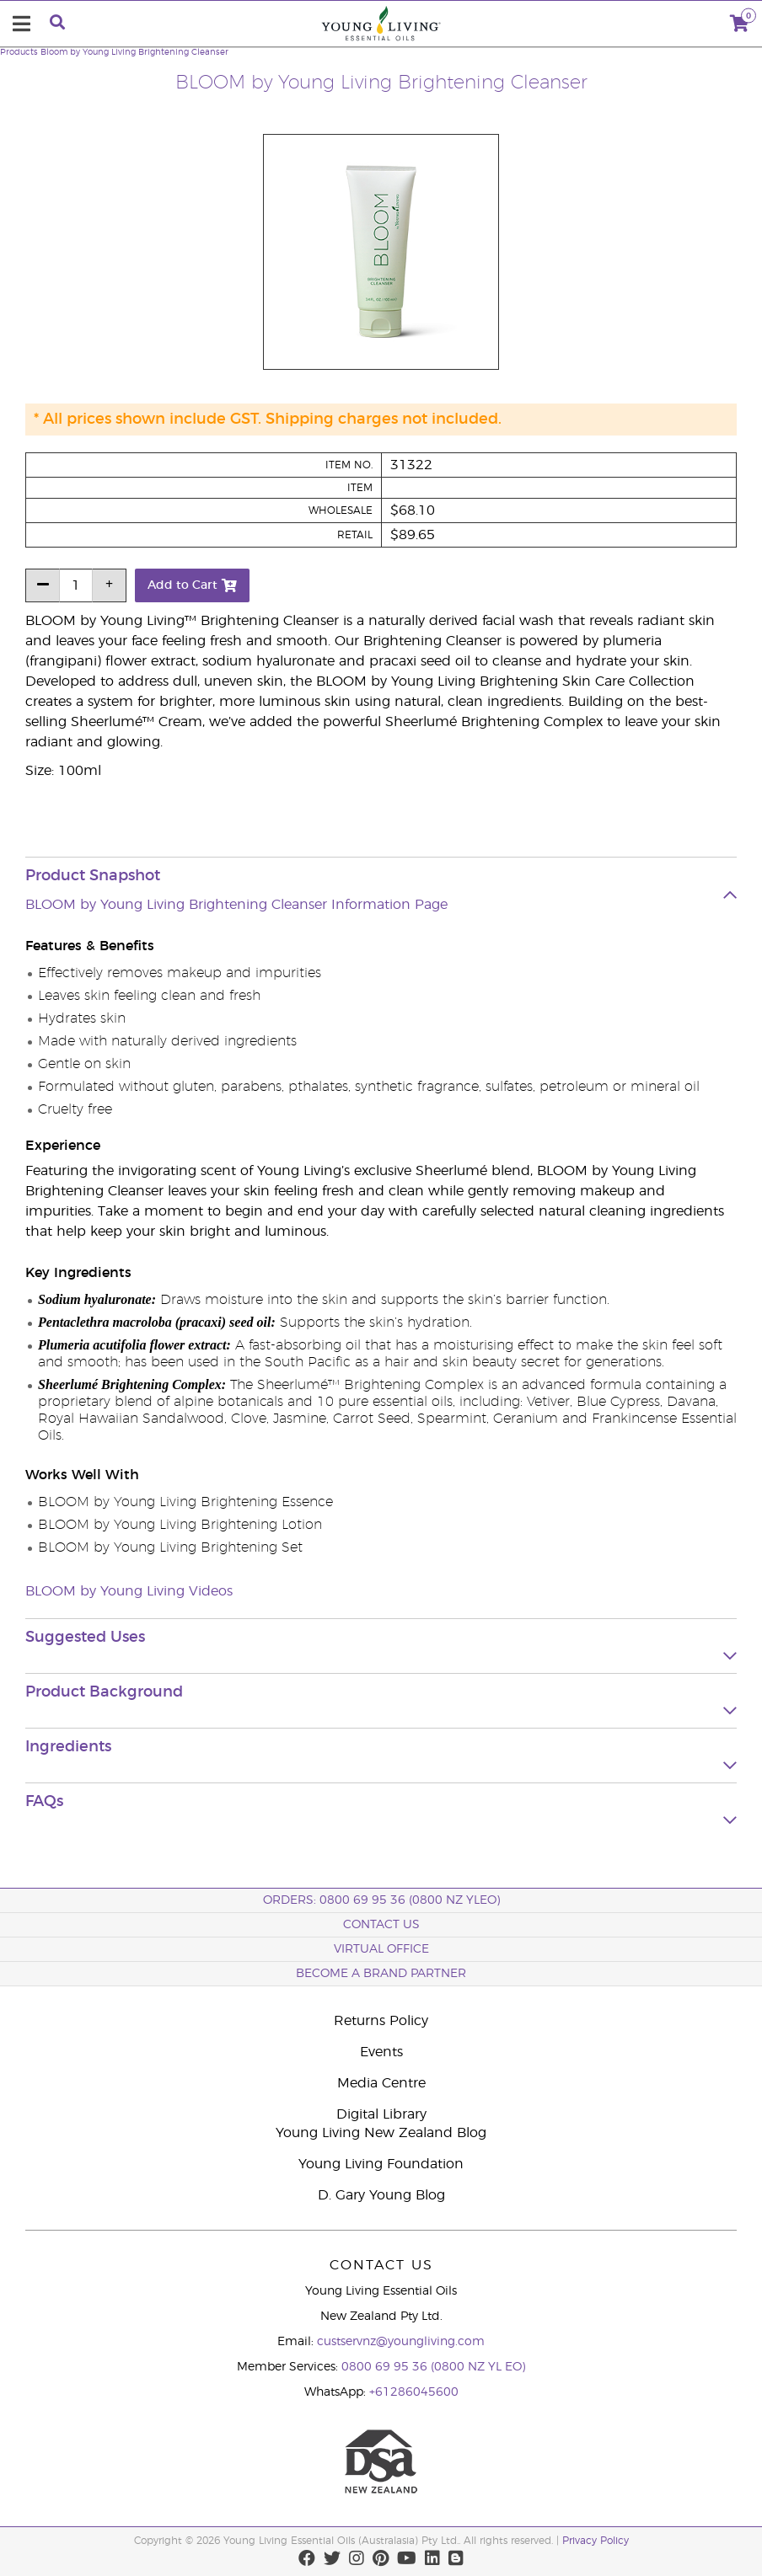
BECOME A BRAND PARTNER (381, 1974)
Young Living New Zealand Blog (381, 2133)
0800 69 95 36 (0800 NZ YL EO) (433, 2367)
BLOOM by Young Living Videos (129, 1591)
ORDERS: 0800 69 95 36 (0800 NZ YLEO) (381, 1900)
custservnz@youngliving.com (401, 2342)
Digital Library (381, 2114)
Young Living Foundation (381, 2164)
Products (19, 52)
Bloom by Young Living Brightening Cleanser (134, 52)
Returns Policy (381, 2021)
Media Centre (381, 2083)
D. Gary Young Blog (381, 2195)
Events (381, 2052)
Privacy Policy (595, 2541)
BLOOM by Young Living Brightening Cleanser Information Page (236, 904)
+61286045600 (414, 2392)
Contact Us (381, 1925)
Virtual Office (381, 1949)
